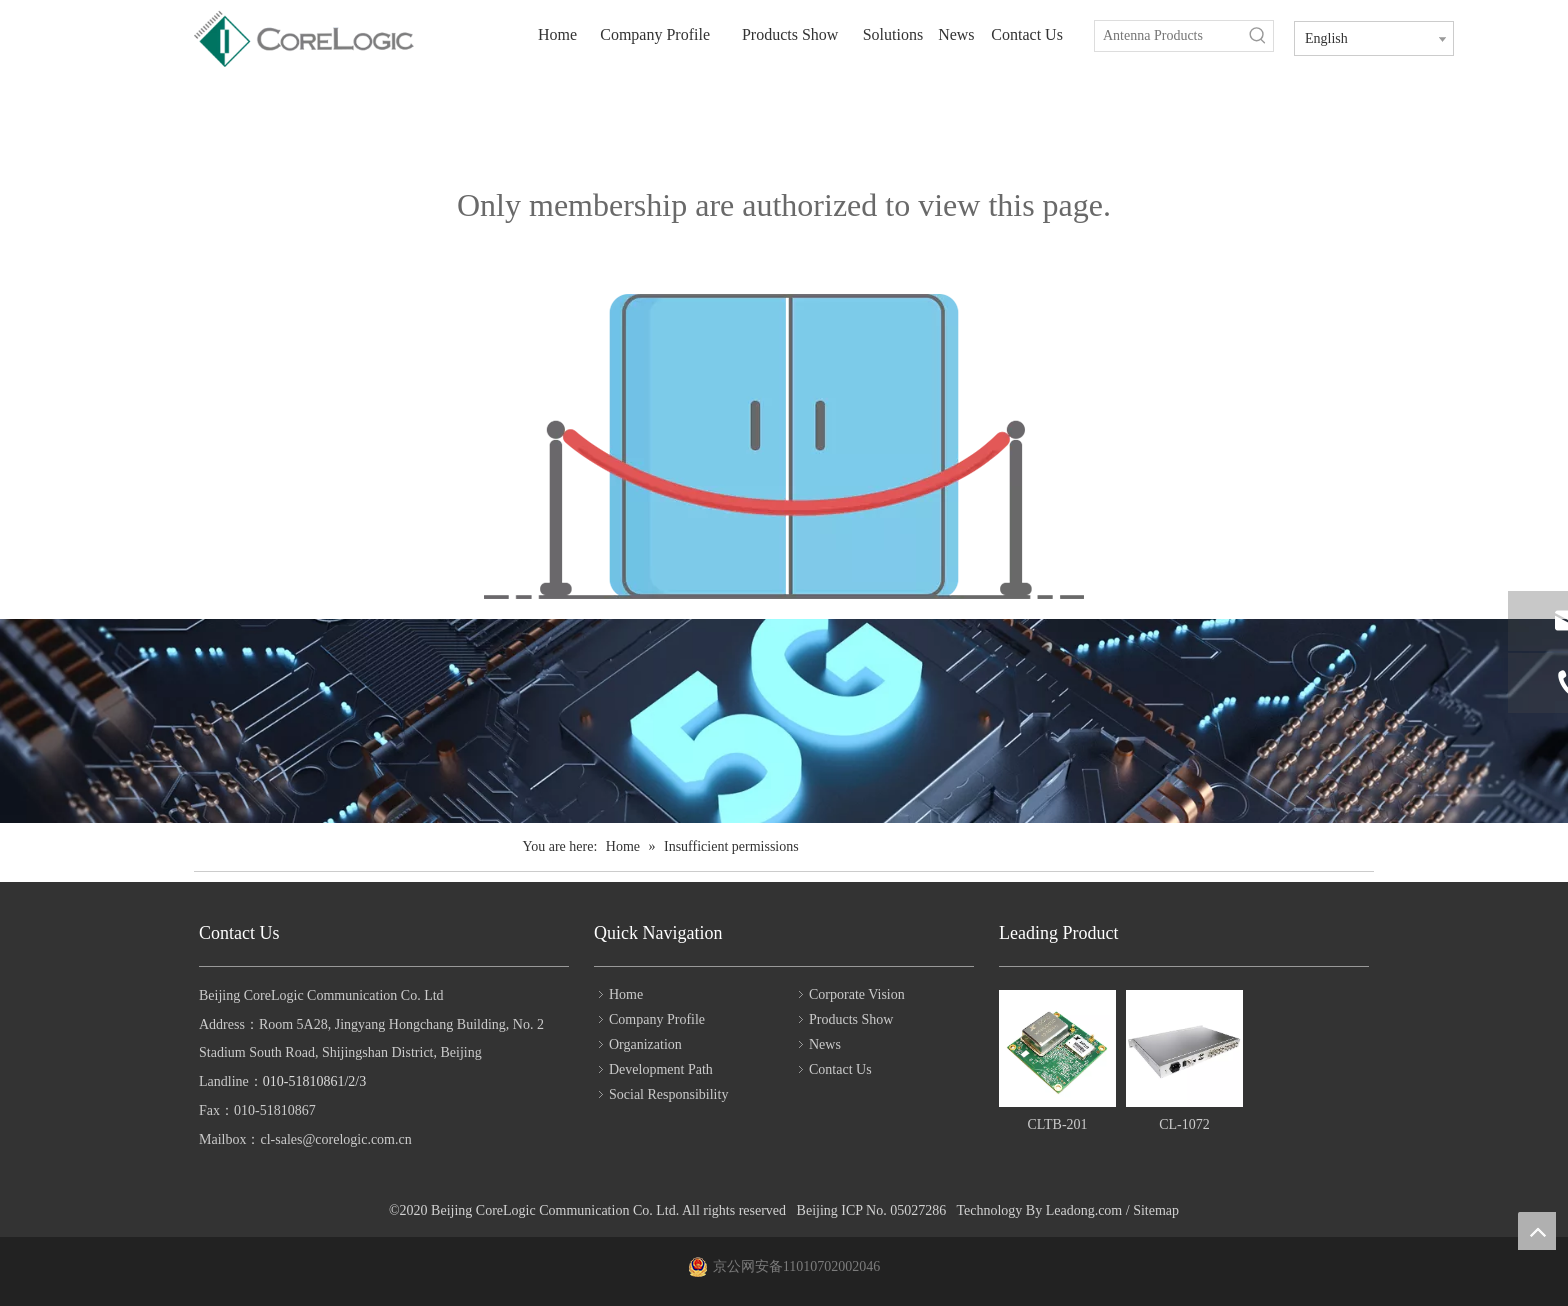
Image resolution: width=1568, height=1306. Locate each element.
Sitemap (1156, 1210)
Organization (645, 1044)
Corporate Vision (857, 994)
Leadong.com (1084, 1210)
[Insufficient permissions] (784, 446)
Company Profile (657, 1019)
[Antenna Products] (1169, 36)
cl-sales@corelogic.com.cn (335, 1139)
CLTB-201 (1057, 1124)
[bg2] (784, 721)
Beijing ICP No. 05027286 (872, 1210)
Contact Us (840, 1069)
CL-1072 (1184, 1124)
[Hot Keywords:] (1258, 36)
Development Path (661, 1069)
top (1537, 1231)
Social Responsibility (668, 1094)
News (825, 1044)
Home (626, 994)
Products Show (851, 1019)
